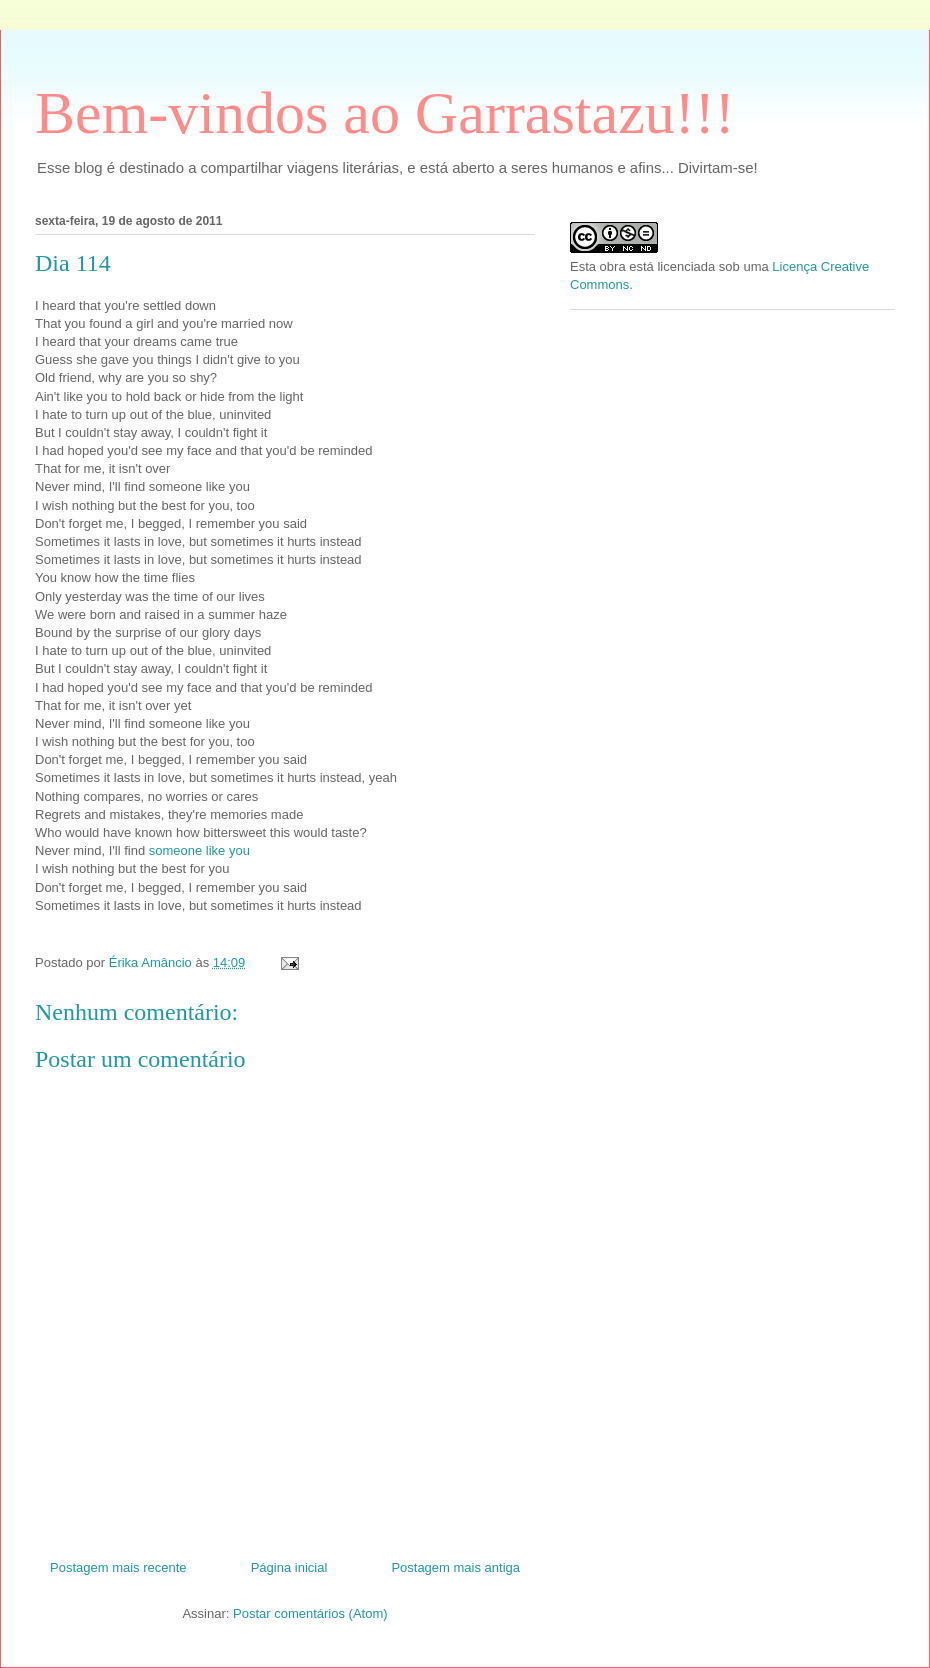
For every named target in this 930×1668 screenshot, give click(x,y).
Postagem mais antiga (455, 1567)
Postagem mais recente (118, 1567)
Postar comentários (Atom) (310, 1613)
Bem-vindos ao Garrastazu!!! (385, 113)
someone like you (199, 850)
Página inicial (289, 1567)
